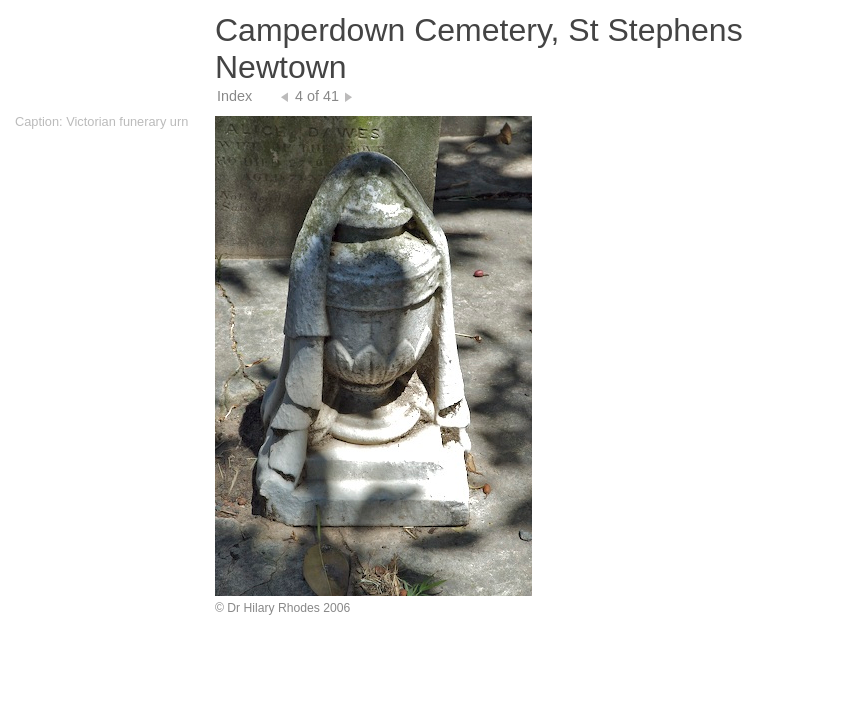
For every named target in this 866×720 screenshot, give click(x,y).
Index (234, 96)
